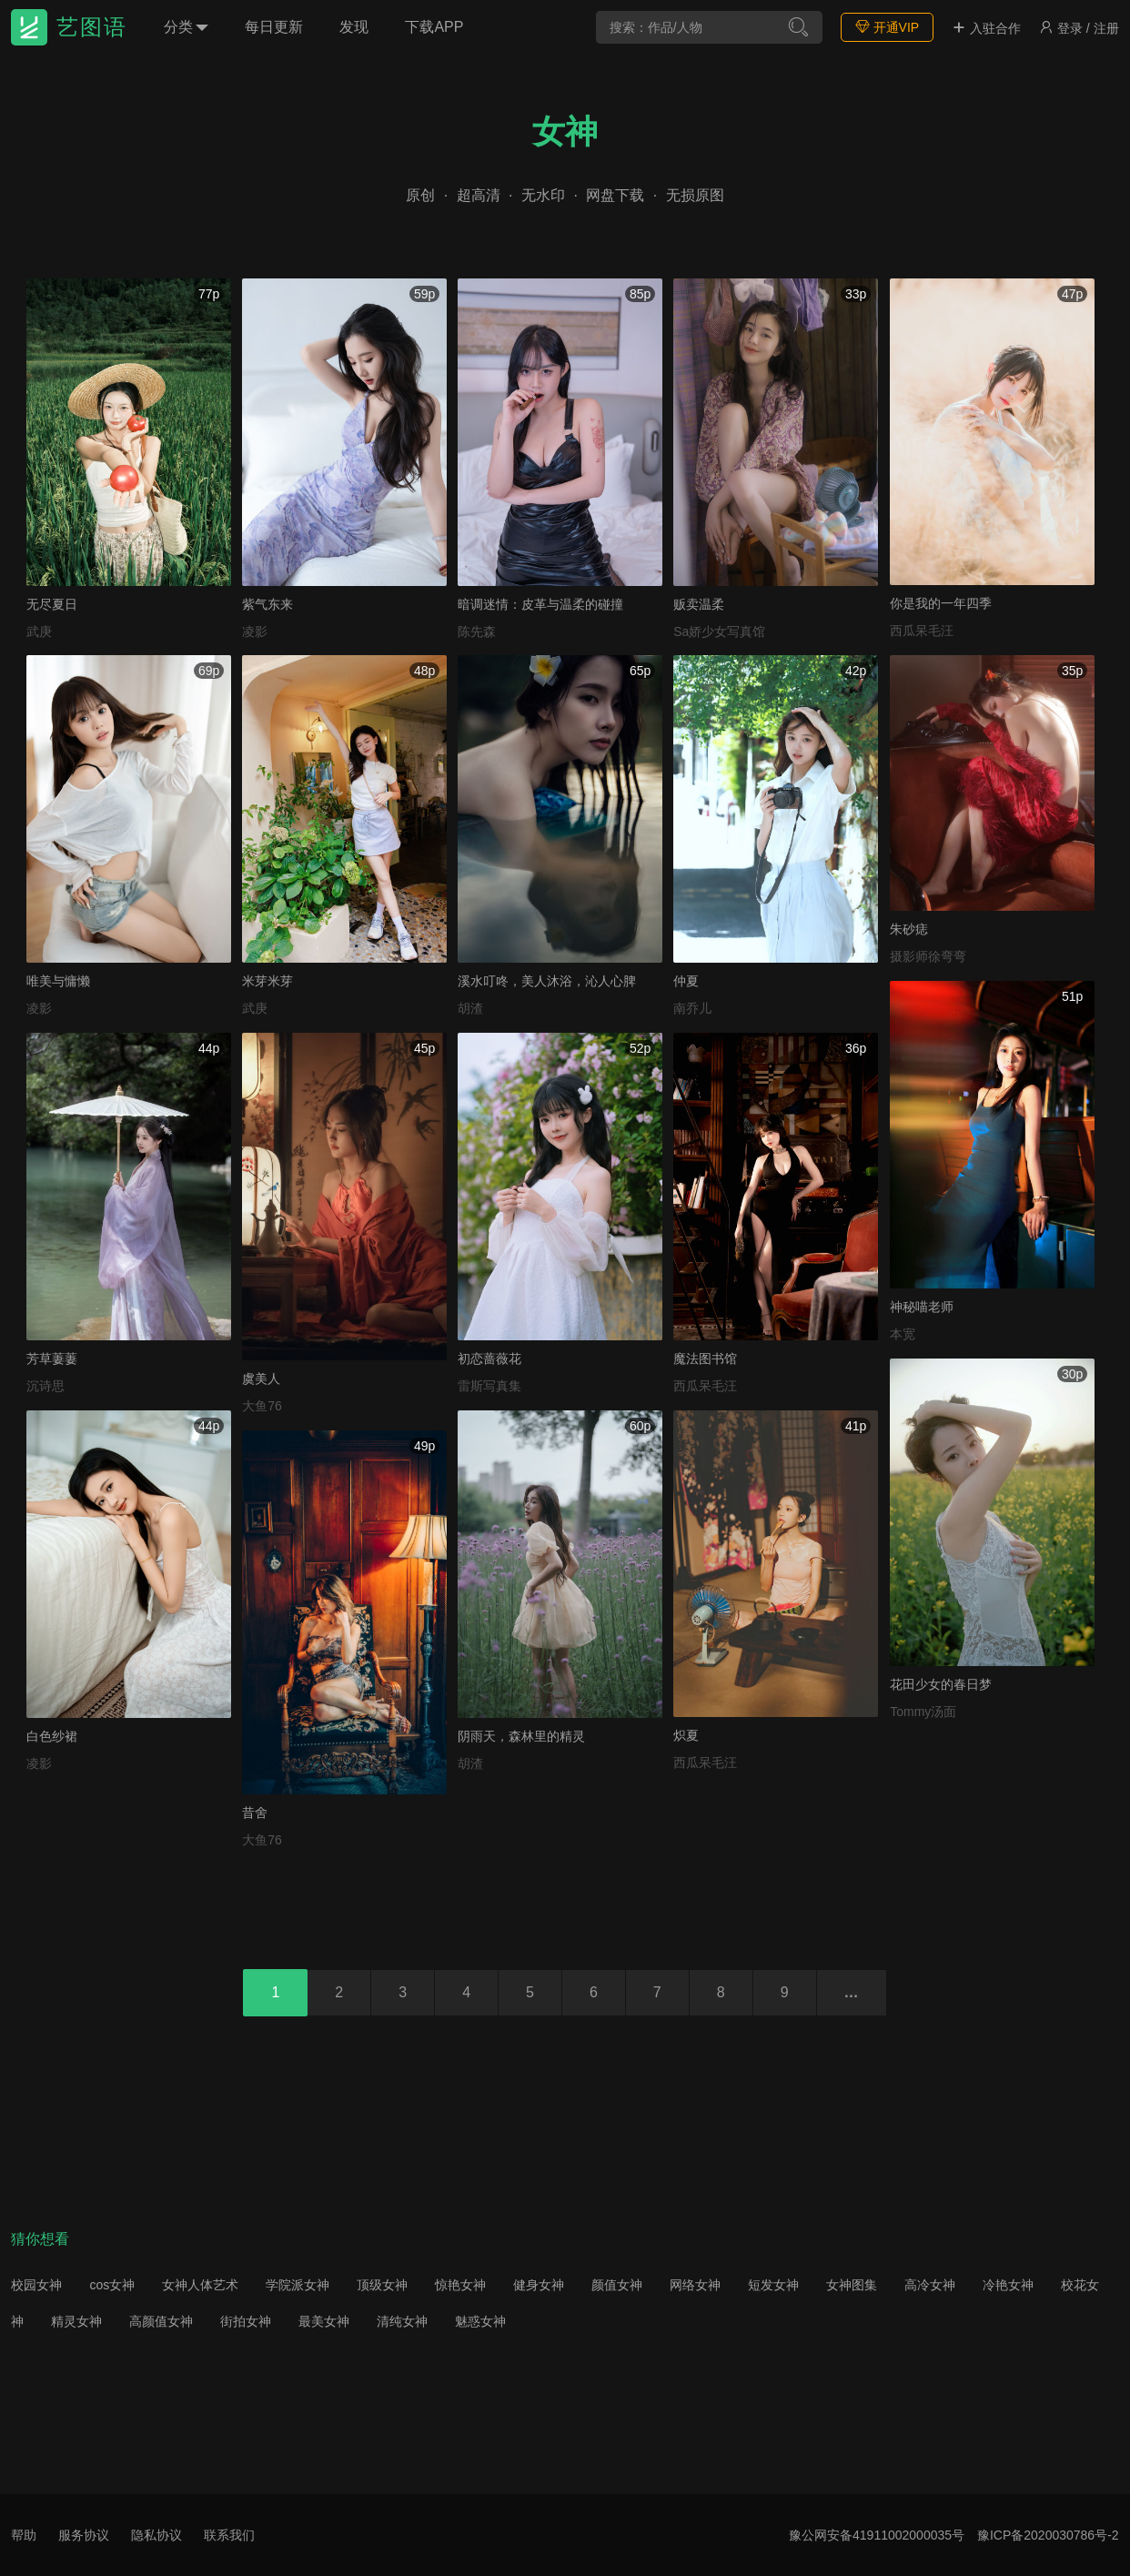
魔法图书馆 (705, 1358)
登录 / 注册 (1079, 28)
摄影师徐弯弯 (928, 956)
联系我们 (229, 2535)
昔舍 (254, 1812)
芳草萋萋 (51, 1358)
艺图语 (91, 27)
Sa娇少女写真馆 (719, 631)
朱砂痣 (909, 929)
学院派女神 (297, 2285)
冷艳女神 (1008, 2285)
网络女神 (695, 2285)
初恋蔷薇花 (489, 1358)
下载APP (434, 27)
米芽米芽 (267, 981)
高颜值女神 (161, 2321)
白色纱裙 (51, 1736)
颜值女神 (616, 2285)
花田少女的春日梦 (941, 1684)
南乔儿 (692, 1008)
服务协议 (83, 2535)
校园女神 (36, 2285)
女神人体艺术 (200, 2285)
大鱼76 (262, 1406)
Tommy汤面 (923, 1711)
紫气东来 (267, 604)
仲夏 (686, 981)
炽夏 (686, 1735)
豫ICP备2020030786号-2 (1048, 2535)
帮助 (23, 2535)
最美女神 (323, 2321)
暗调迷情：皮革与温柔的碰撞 (540, 604)
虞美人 (261, 1378)
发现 (353, 27)
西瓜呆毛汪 (921, 630)
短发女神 (773, 2285)
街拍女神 (245, 2321)
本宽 (902, 1334)
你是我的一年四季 (941, 603)
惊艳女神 (460, 2285)
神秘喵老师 (921, 1306)
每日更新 (274, 27)
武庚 (39, 631)
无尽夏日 (51, 604)
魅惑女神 (480, 2321)
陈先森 (477, 631)
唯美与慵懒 (58, 981)
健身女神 (538, 2285)
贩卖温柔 (698, 604)
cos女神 (112, 2285)
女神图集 (851, 2285)
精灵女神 (76, 2321)
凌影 (254, 631)
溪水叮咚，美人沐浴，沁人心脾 (547, 981)
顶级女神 (382, 2285)
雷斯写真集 (489, 1386)
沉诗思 (45, 1386)
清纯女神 (402, 2321)
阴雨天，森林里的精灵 (521, 1736)
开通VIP (887, 27)
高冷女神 (929, 2285)
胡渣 (470, 1008)
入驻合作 (986, 28)
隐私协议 (156, 2535)
